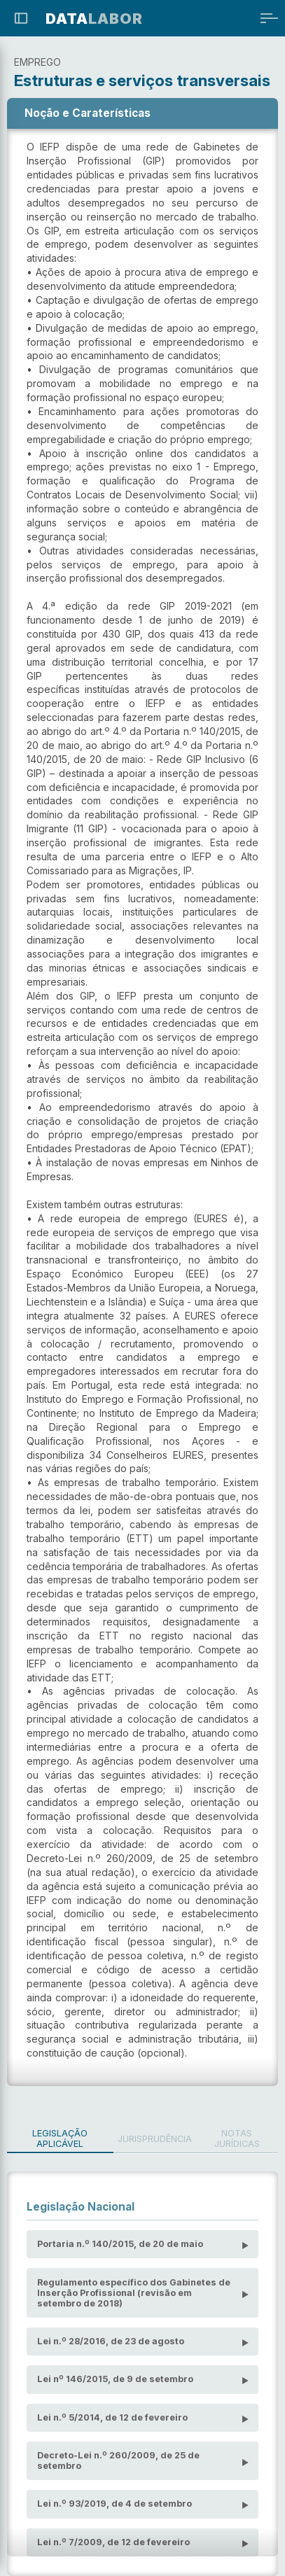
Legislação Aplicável (60, 2138)
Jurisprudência (155, 2139)
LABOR (94, 18)
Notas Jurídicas (237, 2138)
